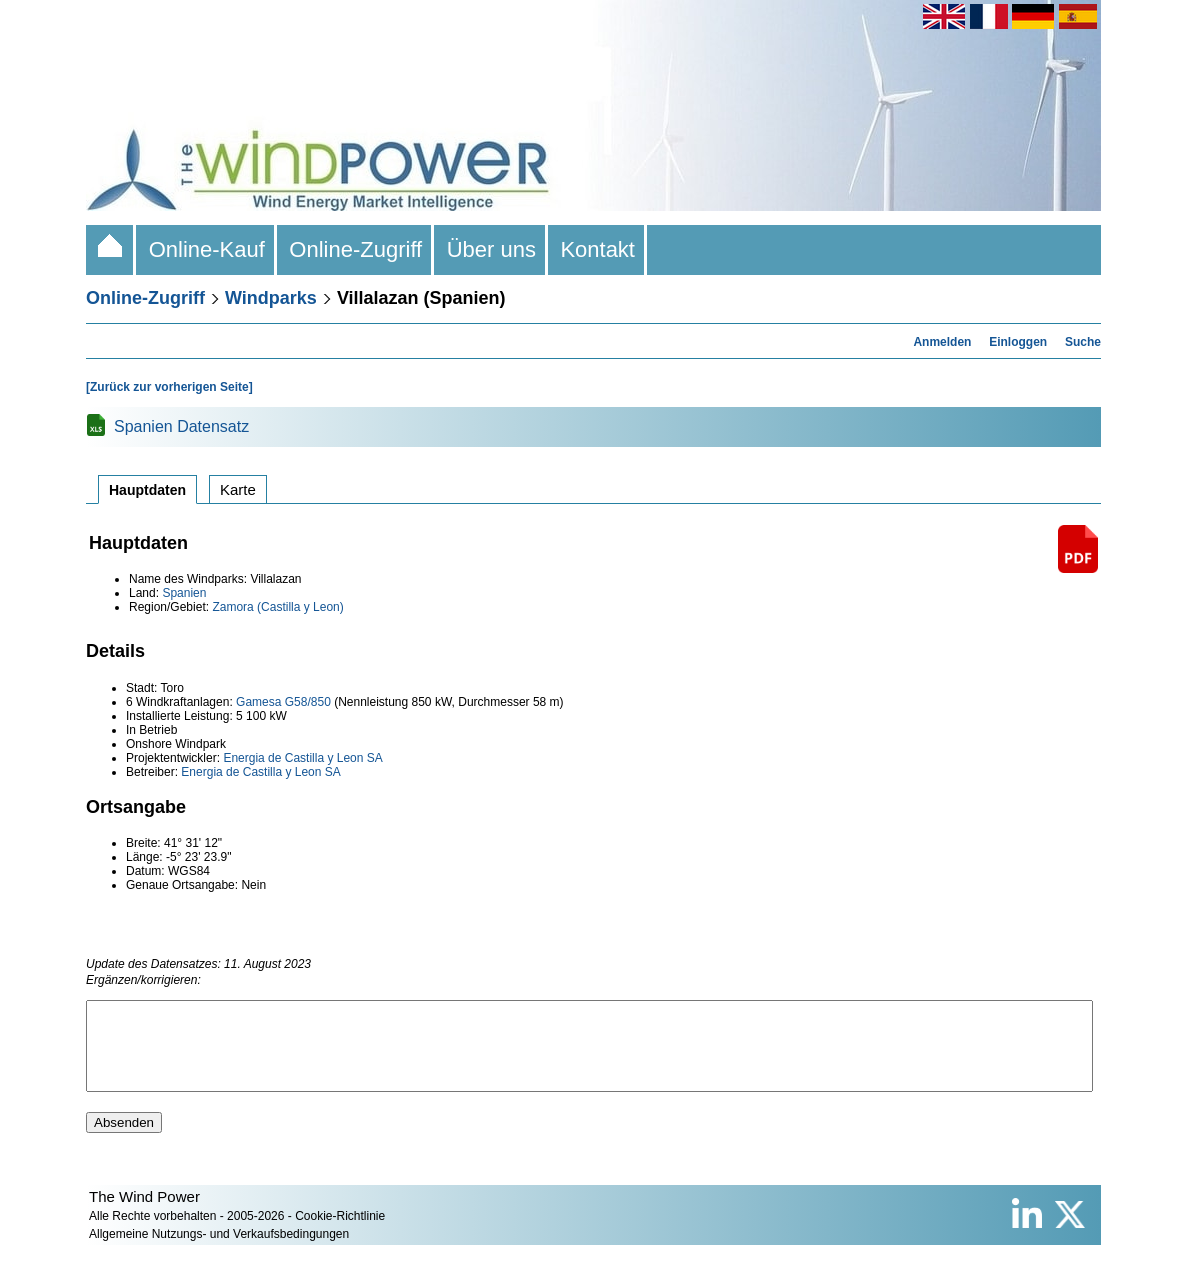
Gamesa (258, 702)
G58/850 (308, 702)
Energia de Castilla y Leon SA (302, 758)
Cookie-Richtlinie (340, 1234)
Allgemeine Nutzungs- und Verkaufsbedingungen (219, 1252)
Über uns (491, 249)
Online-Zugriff (355, 249)
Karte (238, 489)
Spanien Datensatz (181, 426)
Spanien (184, 593)
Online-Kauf (206, 249)
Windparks (271, 298)
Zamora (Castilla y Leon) (277, 607)
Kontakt (597, 249)
